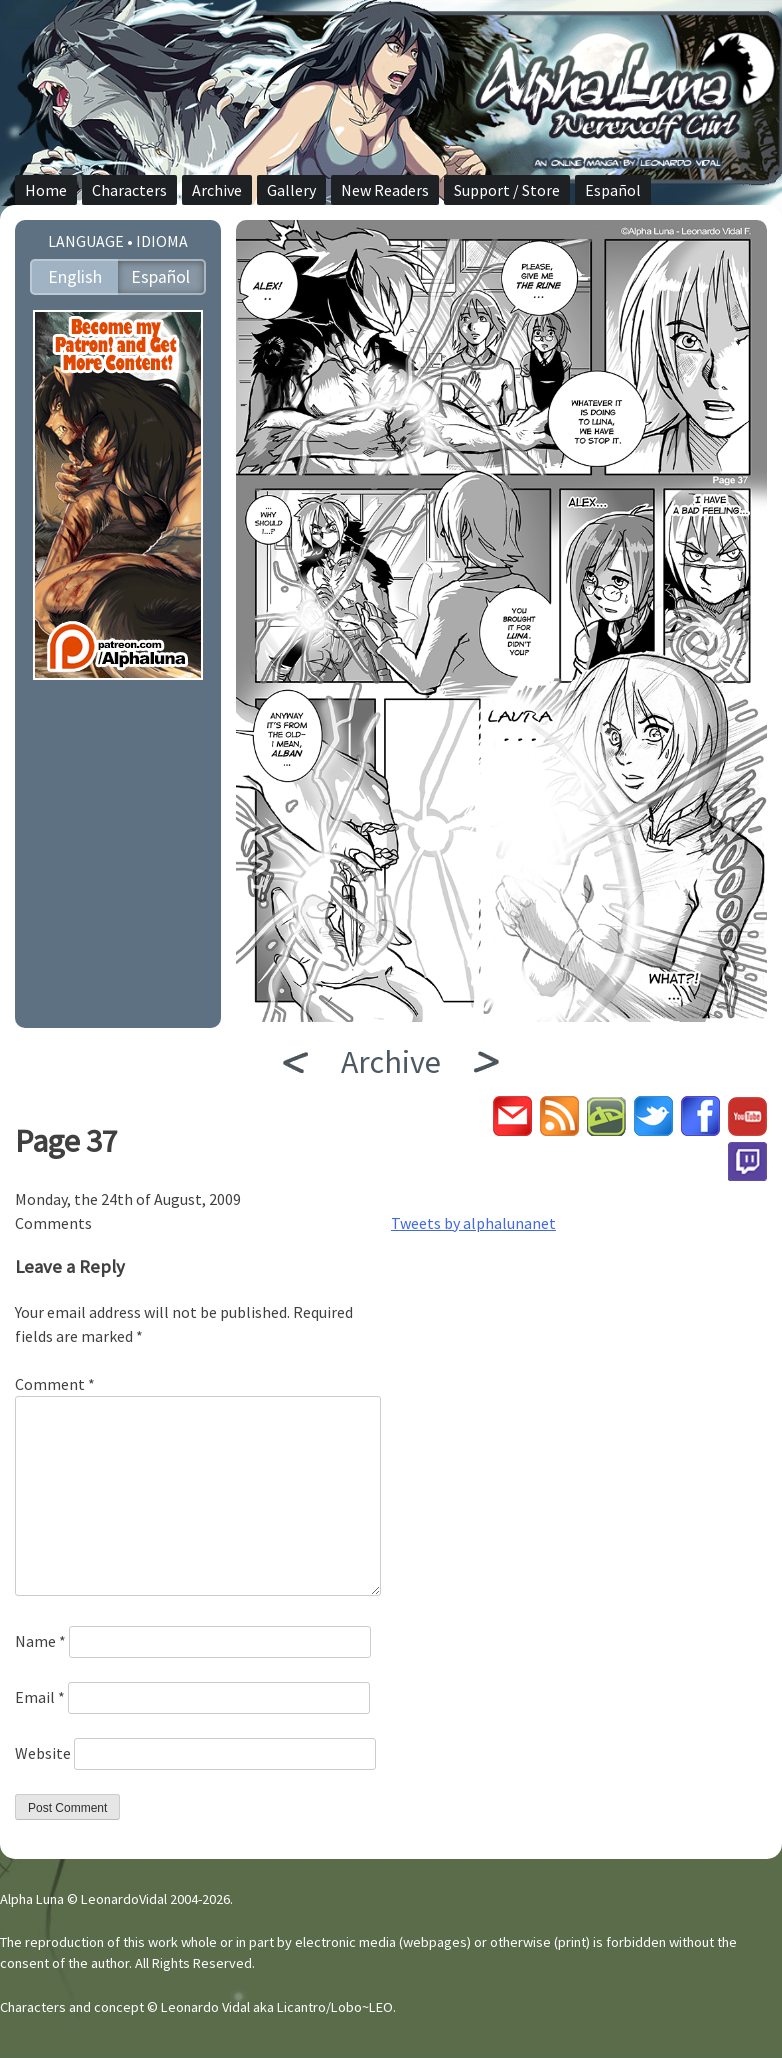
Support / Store (507, 190)
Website (43, 1753)
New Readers (385, 190)
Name (40, 1641)
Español (613, 190)
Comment (55, 1384)
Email (40, 1697)
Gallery (291, 190)
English (75, 277)
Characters (129, 190)
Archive (217, 190)
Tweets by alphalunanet (473, 1223)
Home (46, 190)
